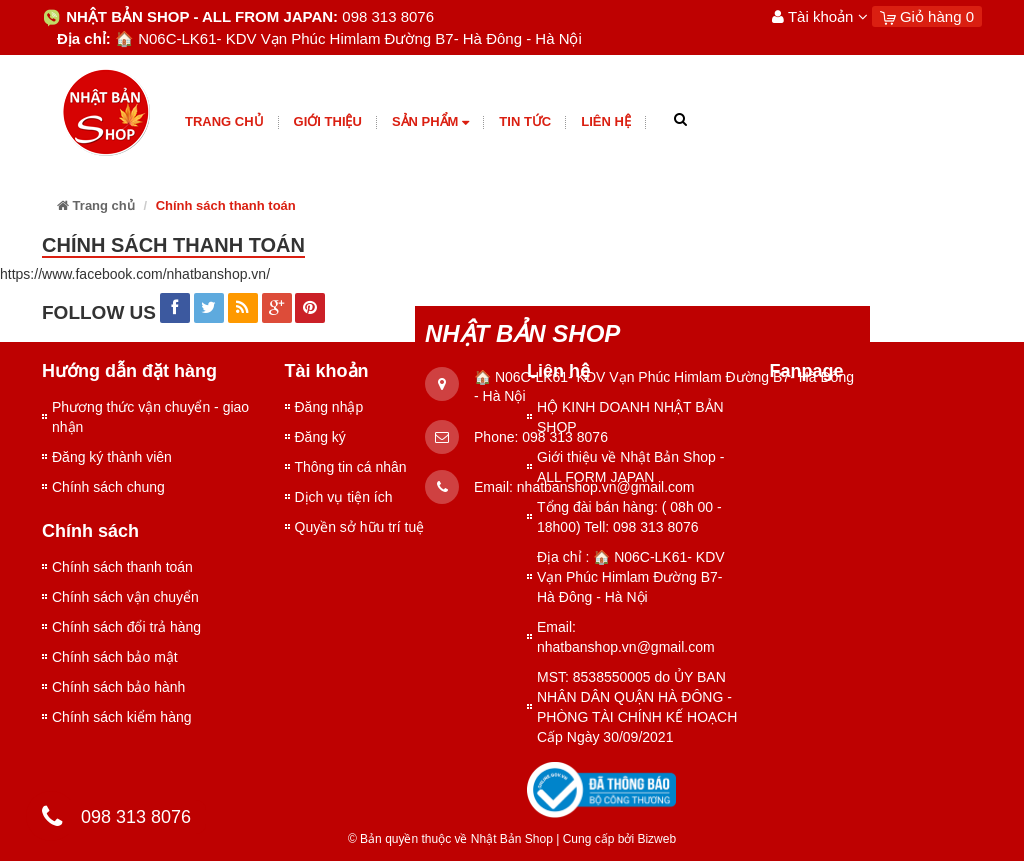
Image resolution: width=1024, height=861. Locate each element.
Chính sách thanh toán (122, 567)
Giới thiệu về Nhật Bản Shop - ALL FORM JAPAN (630, 467)
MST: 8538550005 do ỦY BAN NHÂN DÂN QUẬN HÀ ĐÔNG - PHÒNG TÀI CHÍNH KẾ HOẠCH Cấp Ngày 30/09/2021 (637, 707)
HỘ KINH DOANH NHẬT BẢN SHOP (630, 417)
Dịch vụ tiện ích (344, 497)
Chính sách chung (108, 487)
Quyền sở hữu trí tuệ (360, 527)
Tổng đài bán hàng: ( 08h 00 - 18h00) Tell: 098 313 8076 (629, 517)
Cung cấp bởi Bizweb (616, 839)
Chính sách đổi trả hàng (126, 627)
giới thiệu (328, 121)
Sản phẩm (430, 122)
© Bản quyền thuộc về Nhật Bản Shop (450, 839)
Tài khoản (820, 16)
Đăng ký (320, 437)
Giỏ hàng (927, 16)
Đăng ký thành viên (112, 457)
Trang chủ (224, 121)
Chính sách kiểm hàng (122, 717)
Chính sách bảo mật (115, 657)
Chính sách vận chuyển (125, 597)
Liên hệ (606, 121)
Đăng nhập (329, 407)
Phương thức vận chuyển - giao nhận (150, 417)
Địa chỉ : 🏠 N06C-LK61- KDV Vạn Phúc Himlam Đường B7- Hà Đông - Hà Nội (631, 577)
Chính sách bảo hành (118, 687)
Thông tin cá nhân (351, 467)
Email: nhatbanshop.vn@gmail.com (626, 637)
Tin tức (525, 121)
